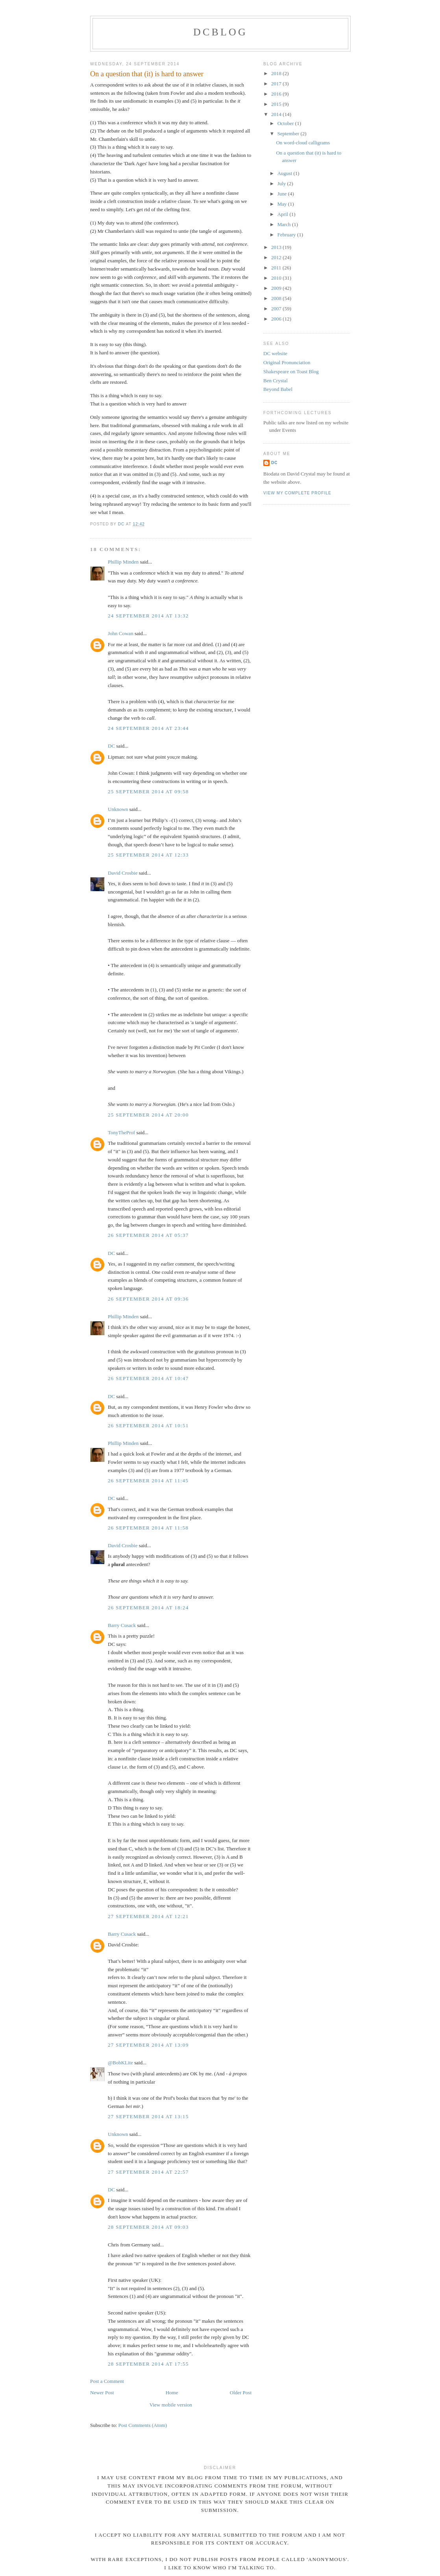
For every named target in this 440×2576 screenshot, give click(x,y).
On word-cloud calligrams (302, 143)
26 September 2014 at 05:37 (148, 1235)
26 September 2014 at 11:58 (148, 1528)
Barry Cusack (122, 1625)
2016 (277, 94)
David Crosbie (122, 873)
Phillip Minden (123, 562)
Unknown (118, 809)
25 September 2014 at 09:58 (148, 791)
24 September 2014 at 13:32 (148, 616)
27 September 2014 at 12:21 (148, 1916)
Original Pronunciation (287, 362)
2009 (277, 288)
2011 (277, 268)
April (283, 214)
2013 (277, 247)
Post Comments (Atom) (142, 2425)
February (287, 235)
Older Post (240, 2392)
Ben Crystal (275, 380)
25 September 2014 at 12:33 (148, 855)
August (285, 173)
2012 (277, 257)
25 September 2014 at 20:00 (148, 1115)
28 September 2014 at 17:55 (148, 2364)
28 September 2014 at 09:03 (148, 2227)
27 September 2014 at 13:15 (148, 2116)
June (282, 194)
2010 (277, 278)
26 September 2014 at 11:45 (148, 1480)
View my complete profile (297, 493)
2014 (277, 114)
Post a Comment (107, 2381)
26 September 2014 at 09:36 (148, 1299)
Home (172, 2392)
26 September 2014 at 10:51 (148, 1425)
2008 (277, 298)
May (282, 204)
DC (111, 746)
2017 (277, 84)
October (286, 123)
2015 (277, 104)
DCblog (220, 32)
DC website (275, 353)
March (284, 224)
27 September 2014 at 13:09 (148, 2045)
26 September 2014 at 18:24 (148, 1607)
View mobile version (171, 2405)
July (282, 183)
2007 (277, 308)
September (289, 133)
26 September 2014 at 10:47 (148, 1378)
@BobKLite (120, 2063)
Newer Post (102, 2392)
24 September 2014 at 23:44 (148, 728)
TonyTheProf (121, 1132)
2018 (277, 73)
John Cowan (120, 633)
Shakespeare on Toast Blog (291, 371)
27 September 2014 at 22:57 (148, 2172)
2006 (277, 319)
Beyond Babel (277, 389)
